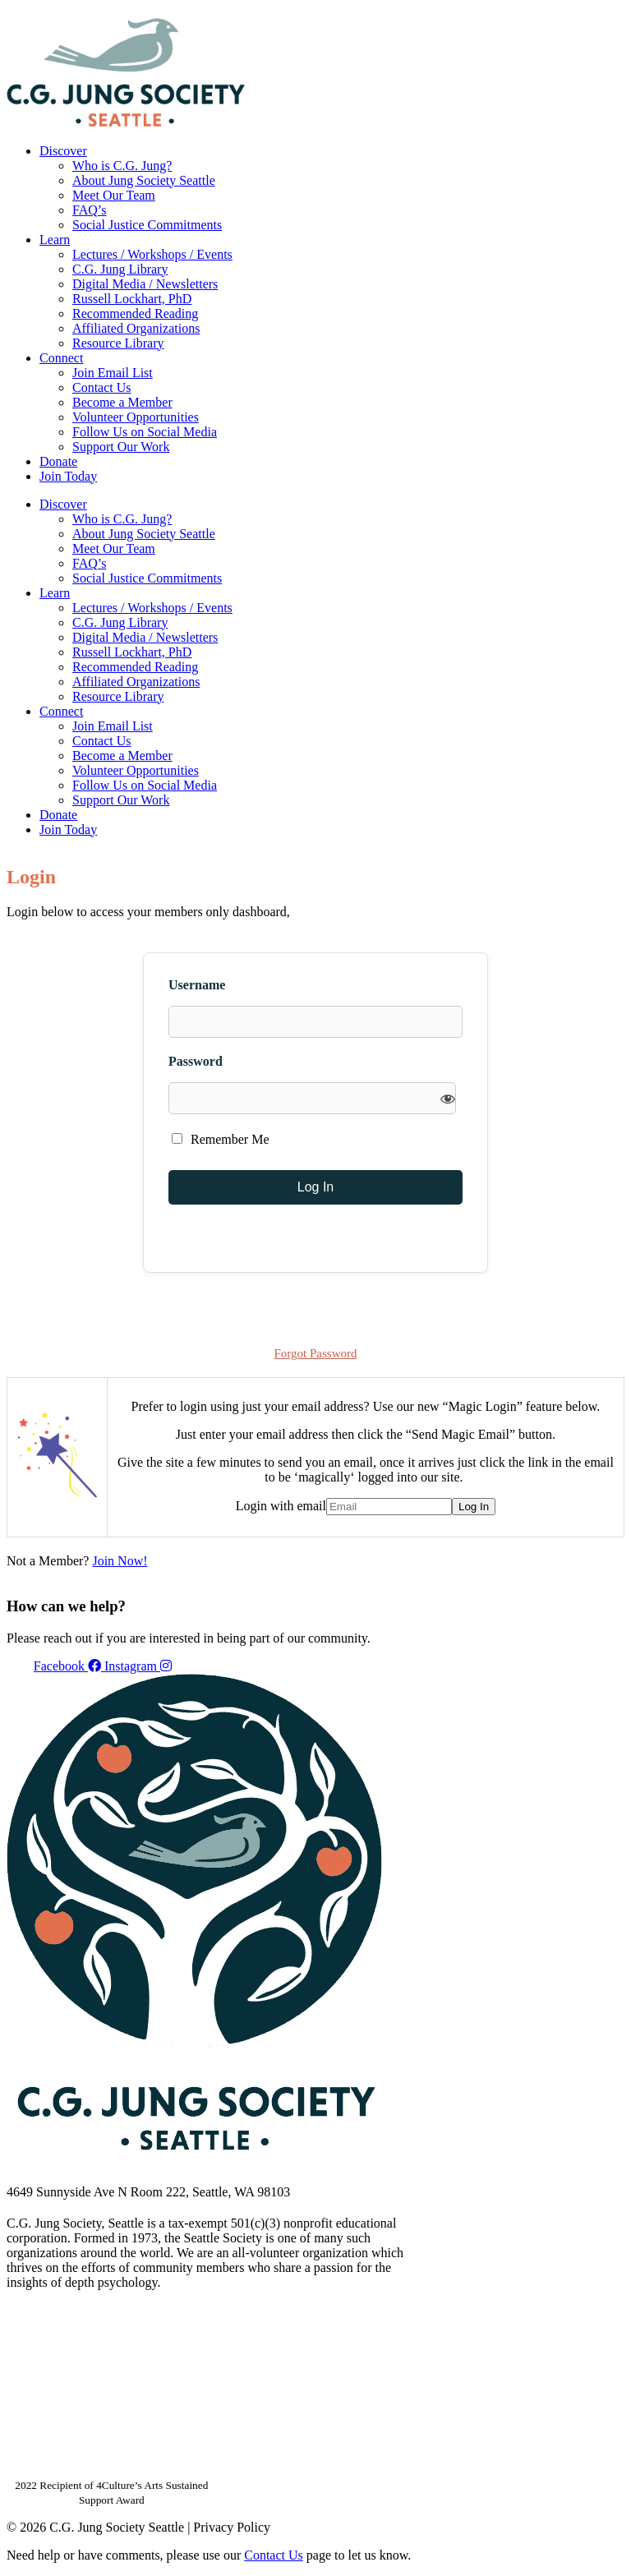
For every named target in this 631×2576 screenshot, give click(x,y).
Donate (58, 461)
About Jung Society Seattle (143, 180)
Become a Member (122, 402)
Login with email (281, 1506)
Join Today (68, 476)
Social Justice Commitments (147, 225)
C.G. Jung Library (120, 269)
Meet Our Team (113, 195)
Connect (61, 358)
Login (610, 12)
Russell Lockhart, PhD (131, 299)
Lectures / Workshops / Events (152, 254)
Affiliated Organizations (136, 328)
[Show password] (448, 1098)
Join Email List (112, 373)
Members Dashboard (517, 12)
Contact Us (101, 387)
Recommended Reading (135, 313)
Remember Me (220, 1139)
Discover (63, 151)
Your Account (405, 12)
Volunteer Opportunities (135, 417)
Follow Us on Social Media (144, 432)
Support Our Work (120, 447)
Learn (54, 240)
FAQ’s (89, 210)
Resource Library (118, 343)
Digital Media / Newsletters (145, 284)
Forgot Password (315, 1353)
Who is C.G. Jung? (122, 166)
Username (196, 985)
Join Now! (119, 1561)
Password (195, 1061)
